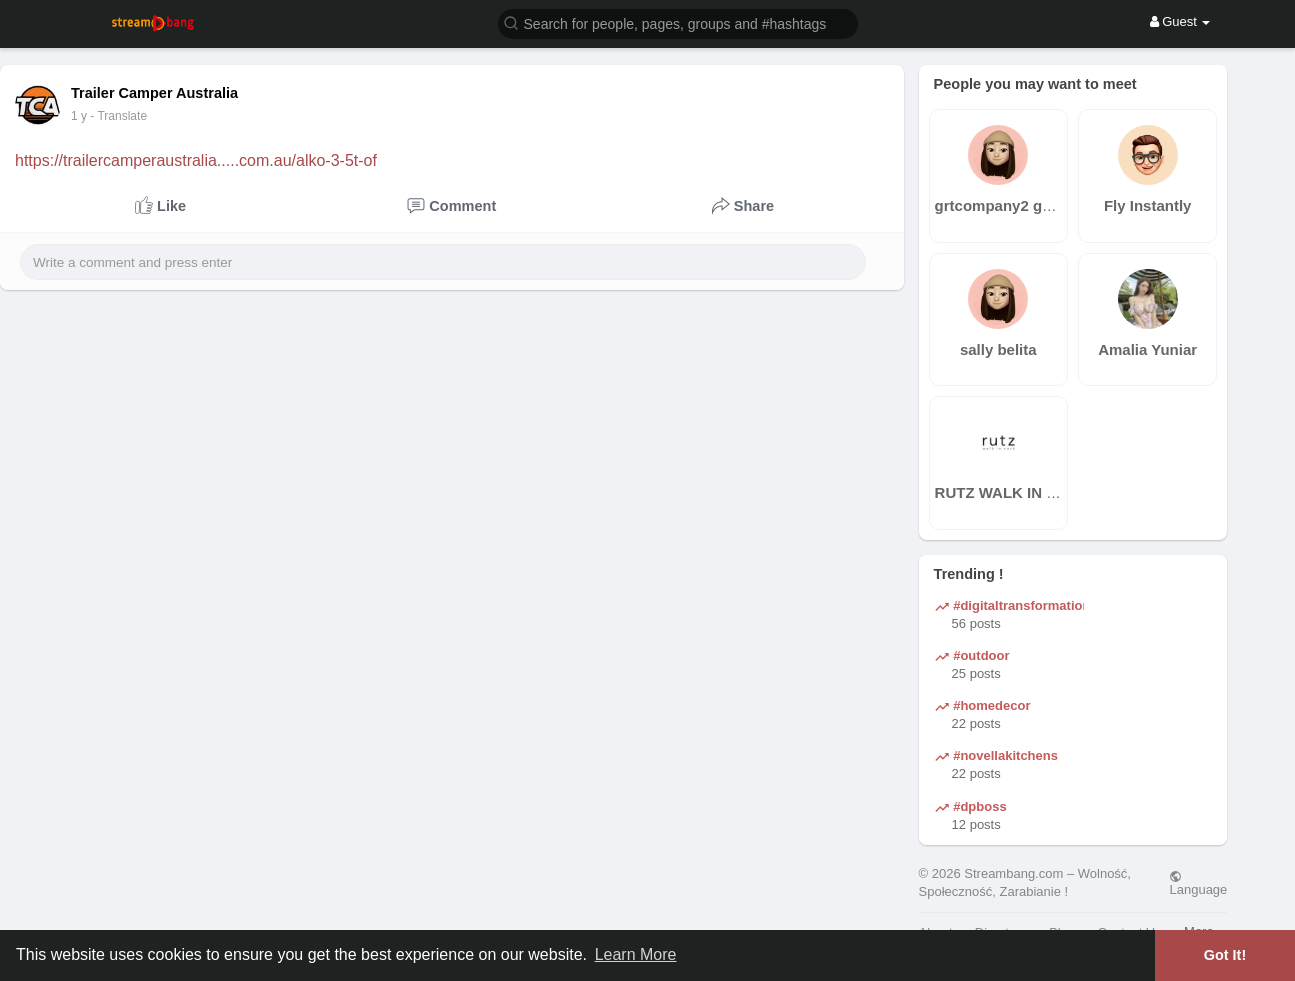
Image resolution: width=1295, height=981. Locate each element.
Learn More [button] (636, 954)
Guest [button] (1180, 21)
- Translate (128, 116)
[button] (678, 22)
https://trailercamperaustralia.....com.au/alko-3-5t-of (196, 160)
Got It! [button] (1225, 955)
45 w (83, 116)
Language (1198, 883)
